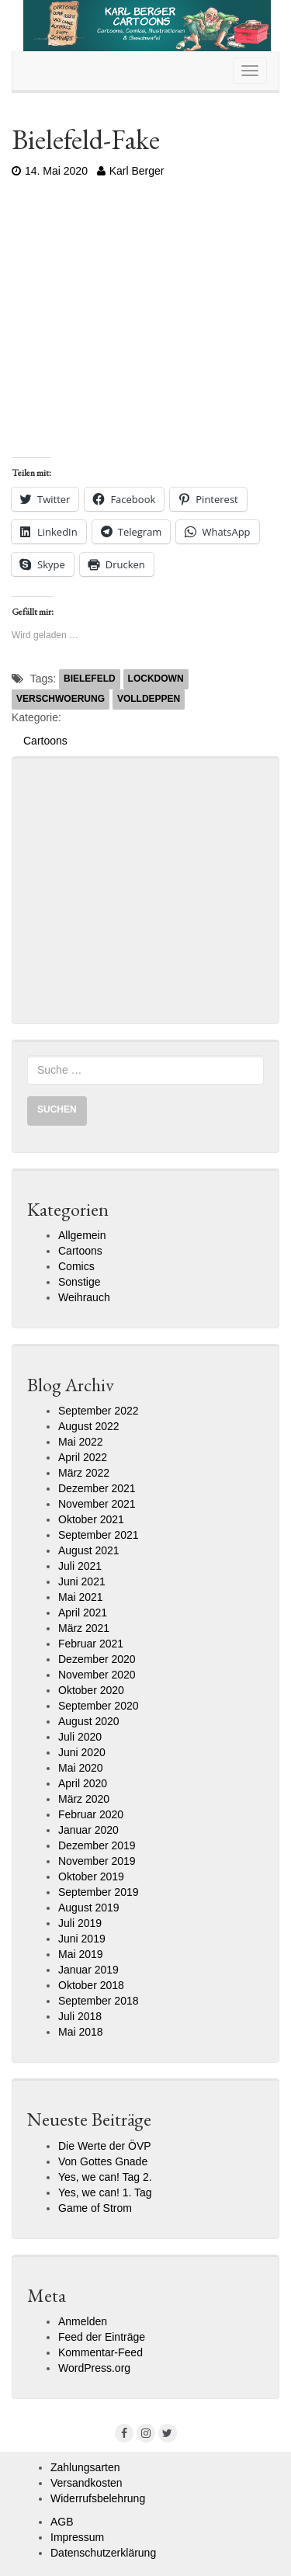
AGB (62, 2521)
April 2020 (82, 1783)
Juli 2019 (80, 1923)
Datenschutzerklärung (103, 2552)
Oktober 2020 (91, 1690)
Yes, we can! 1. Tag (105, 2192)
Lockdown (156, 678)
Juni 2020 (82, 1752)
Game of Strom (95, 2208)
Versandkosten (86, 2483)
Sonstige (79, 1282)
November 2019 (97, 1861)
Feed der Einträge (101, 2337)
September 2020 (98, 1705)
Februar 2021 (90, 1643)
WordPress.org (94, 2368)
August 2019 (89, 1907)
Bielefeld (90, 678)
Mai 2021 (80, 1597)
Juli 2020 (80, 1737)
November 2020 (97, 1674)
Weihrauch (84, 1297)
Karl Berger (131, 171)
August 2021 (89, 1550)
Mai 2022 (80, 1442)
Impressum (77, 2537)
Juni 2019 (82, 1938)
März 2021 (83, 1628)
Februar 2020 (90, 1814)
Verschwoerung (60, 698)
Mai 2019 (80, 1954)
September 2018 (98, 2000)
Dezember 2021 (97, 1488)
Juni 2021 (82, 1581)
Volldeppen (148, 698)
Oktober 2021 (91, 1519)
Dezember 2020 (97, 1659)
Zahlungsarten (85, 2467)
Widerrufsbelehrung (97, 2498)
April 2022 (82, 1457)
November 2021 (97, 1504)
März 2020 (83, 1799)
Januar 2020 (88, 1830)
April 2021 (82, 1612)
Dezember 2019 (97, 1845)
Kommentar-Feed (100, 2352)
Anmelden (82, 2321)
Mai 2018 (80, 2032)
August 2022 (89, 1426)
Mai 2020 (80, 1768)
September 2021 (98, 1535)
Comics (76, 1266)
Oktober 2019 (91, 1876)
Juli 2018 (80, 2016)
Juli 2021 (80, 1566)
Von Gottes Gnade (102, 2161)
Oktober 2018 (91, 1985)
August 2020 (89, 1721)
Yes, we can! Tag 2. (105, 2177)
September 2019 (98, 1892)
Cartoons (45, 740)
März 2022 (83, 1473)
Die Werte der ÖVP (104, 2146)
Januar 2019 (88, 1969)
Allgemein (82, 1235)
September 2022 (98, 1410)
